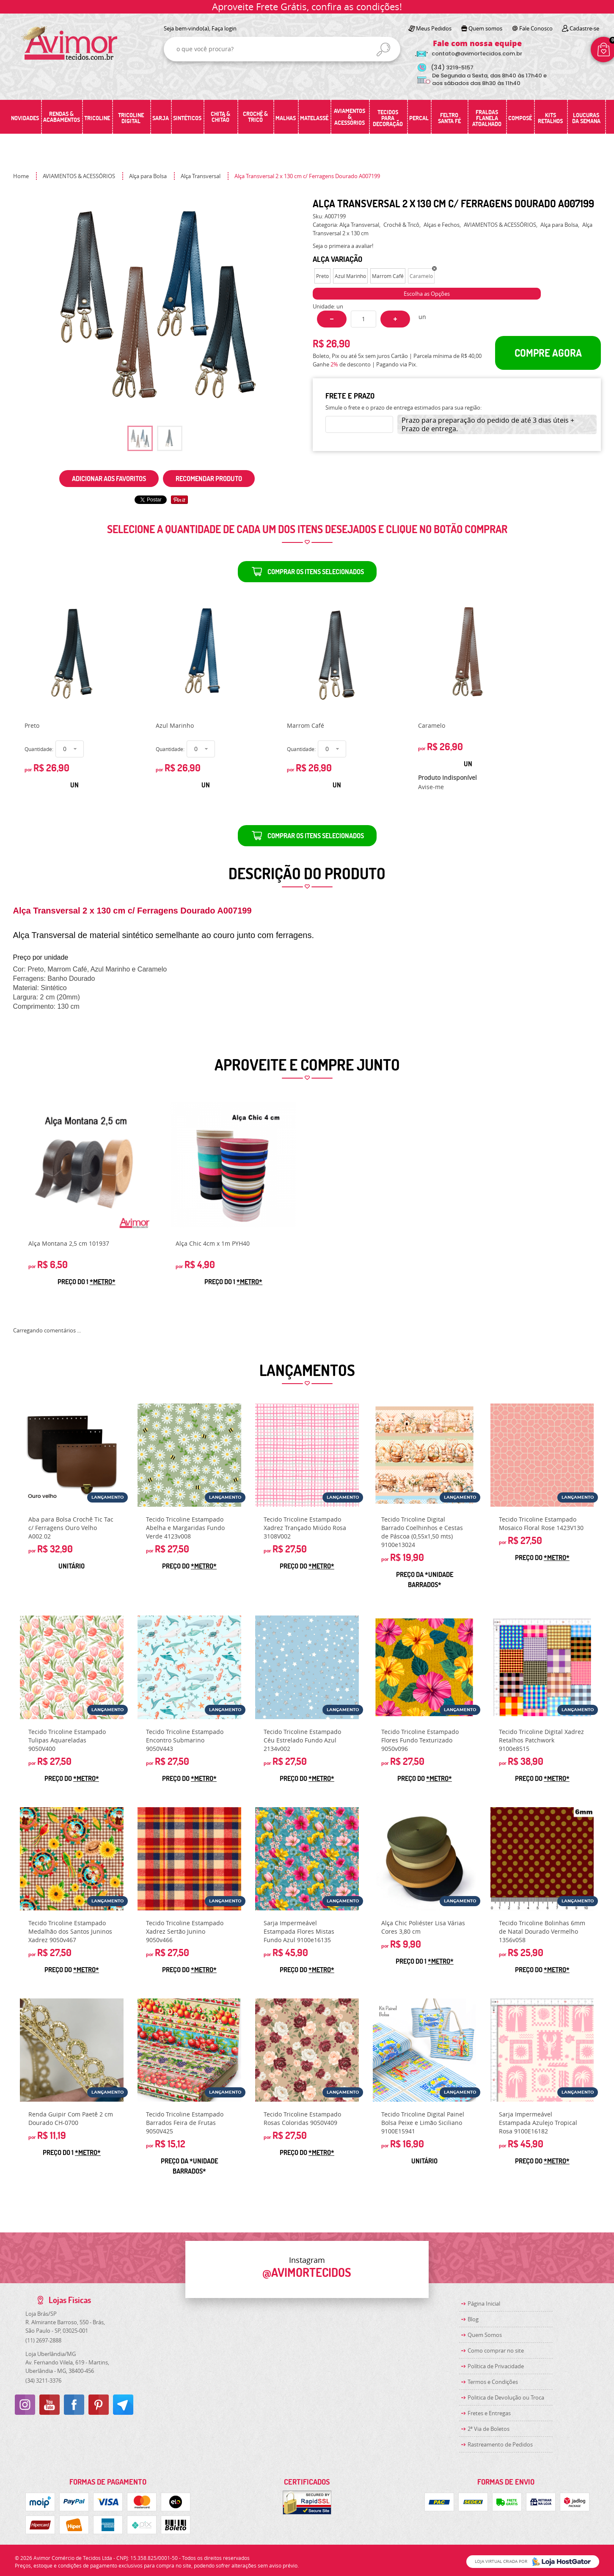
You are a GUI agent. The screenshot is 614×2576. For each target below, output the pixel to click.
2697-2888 (43, 2340)
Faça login (224, 28)
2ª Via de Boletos (488, 2429)
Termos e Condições (493, 2382)
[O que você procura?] (383, 49)
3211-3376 (43, 2380)
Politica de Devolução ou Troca (506, 2397)
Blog (473, 2319)
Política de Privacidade (496, 2366)
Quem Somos (485, 2335)
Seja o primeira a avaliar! (343, 246)
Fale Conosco (536, 28)
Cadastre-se (584, 28)
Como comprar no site (496, 2350)
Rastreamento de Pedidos (500, 2444)
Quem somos (485, 28)
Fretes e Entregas (489, 2413)
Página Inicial (484, 2303)
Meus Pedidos (434, 28)
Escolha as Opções (427, 293)
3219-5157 (452, 67)
